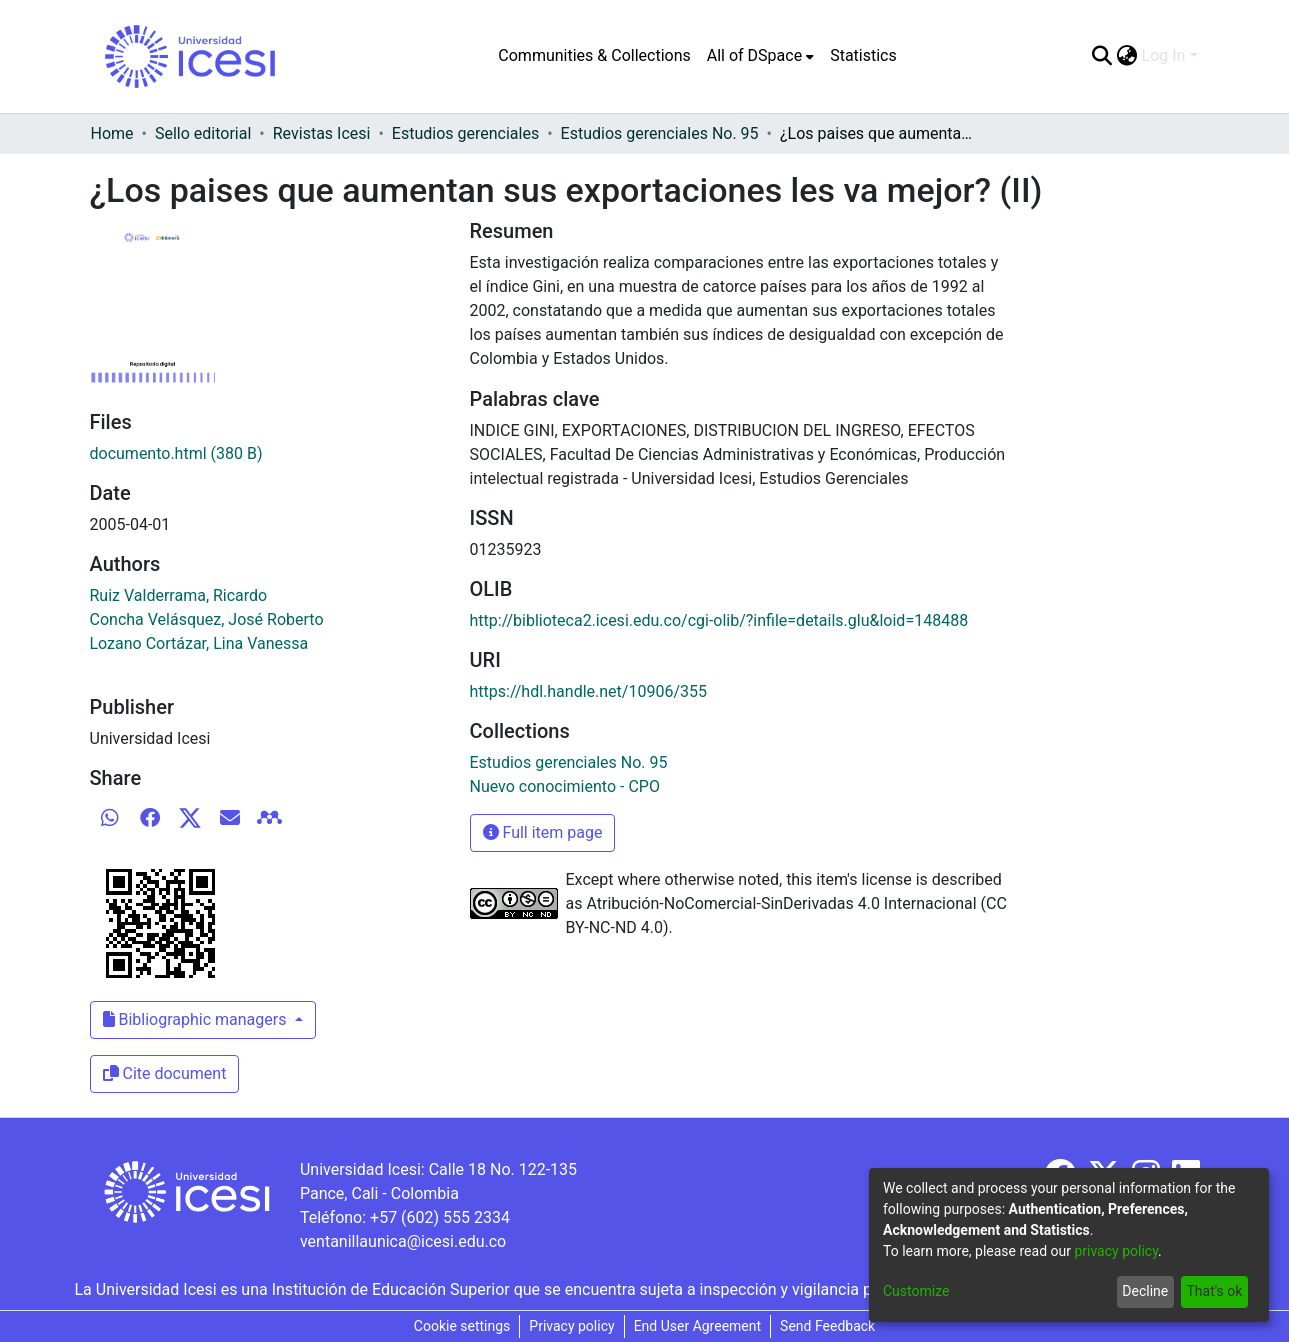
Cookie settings (462, 1326)
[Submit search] (1102, 56)
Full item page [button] (543, 832)
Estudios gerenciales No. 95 (660, 133)
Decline (1145, 1291)
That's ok (1214, 1291)
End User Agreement (697, 1326)
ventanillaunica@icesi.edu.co (403, 1241)
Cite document (165, 1073)
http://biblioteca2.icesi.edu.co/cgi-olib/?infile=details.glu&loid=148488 (719, 620)
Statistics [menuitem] (863, 55)
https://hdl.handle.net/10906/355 (588, 691)
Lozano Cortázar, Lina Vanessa (199, 643)
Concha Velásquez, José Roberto (207, 619)
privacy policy (1116, 1251)
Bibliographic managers (197, 1019)
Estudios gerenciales (465, 133)
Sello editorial (203, 133)
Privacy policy (571, 1326)
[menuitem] (760, 56)
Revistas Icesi (322, 133)
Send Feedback (827, 1326)
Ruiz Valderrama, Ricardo (179, 595)
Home (112, 133)
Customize (916, 1291)
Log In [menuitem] (1164, 55)
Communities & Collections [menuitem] (594, 55)
